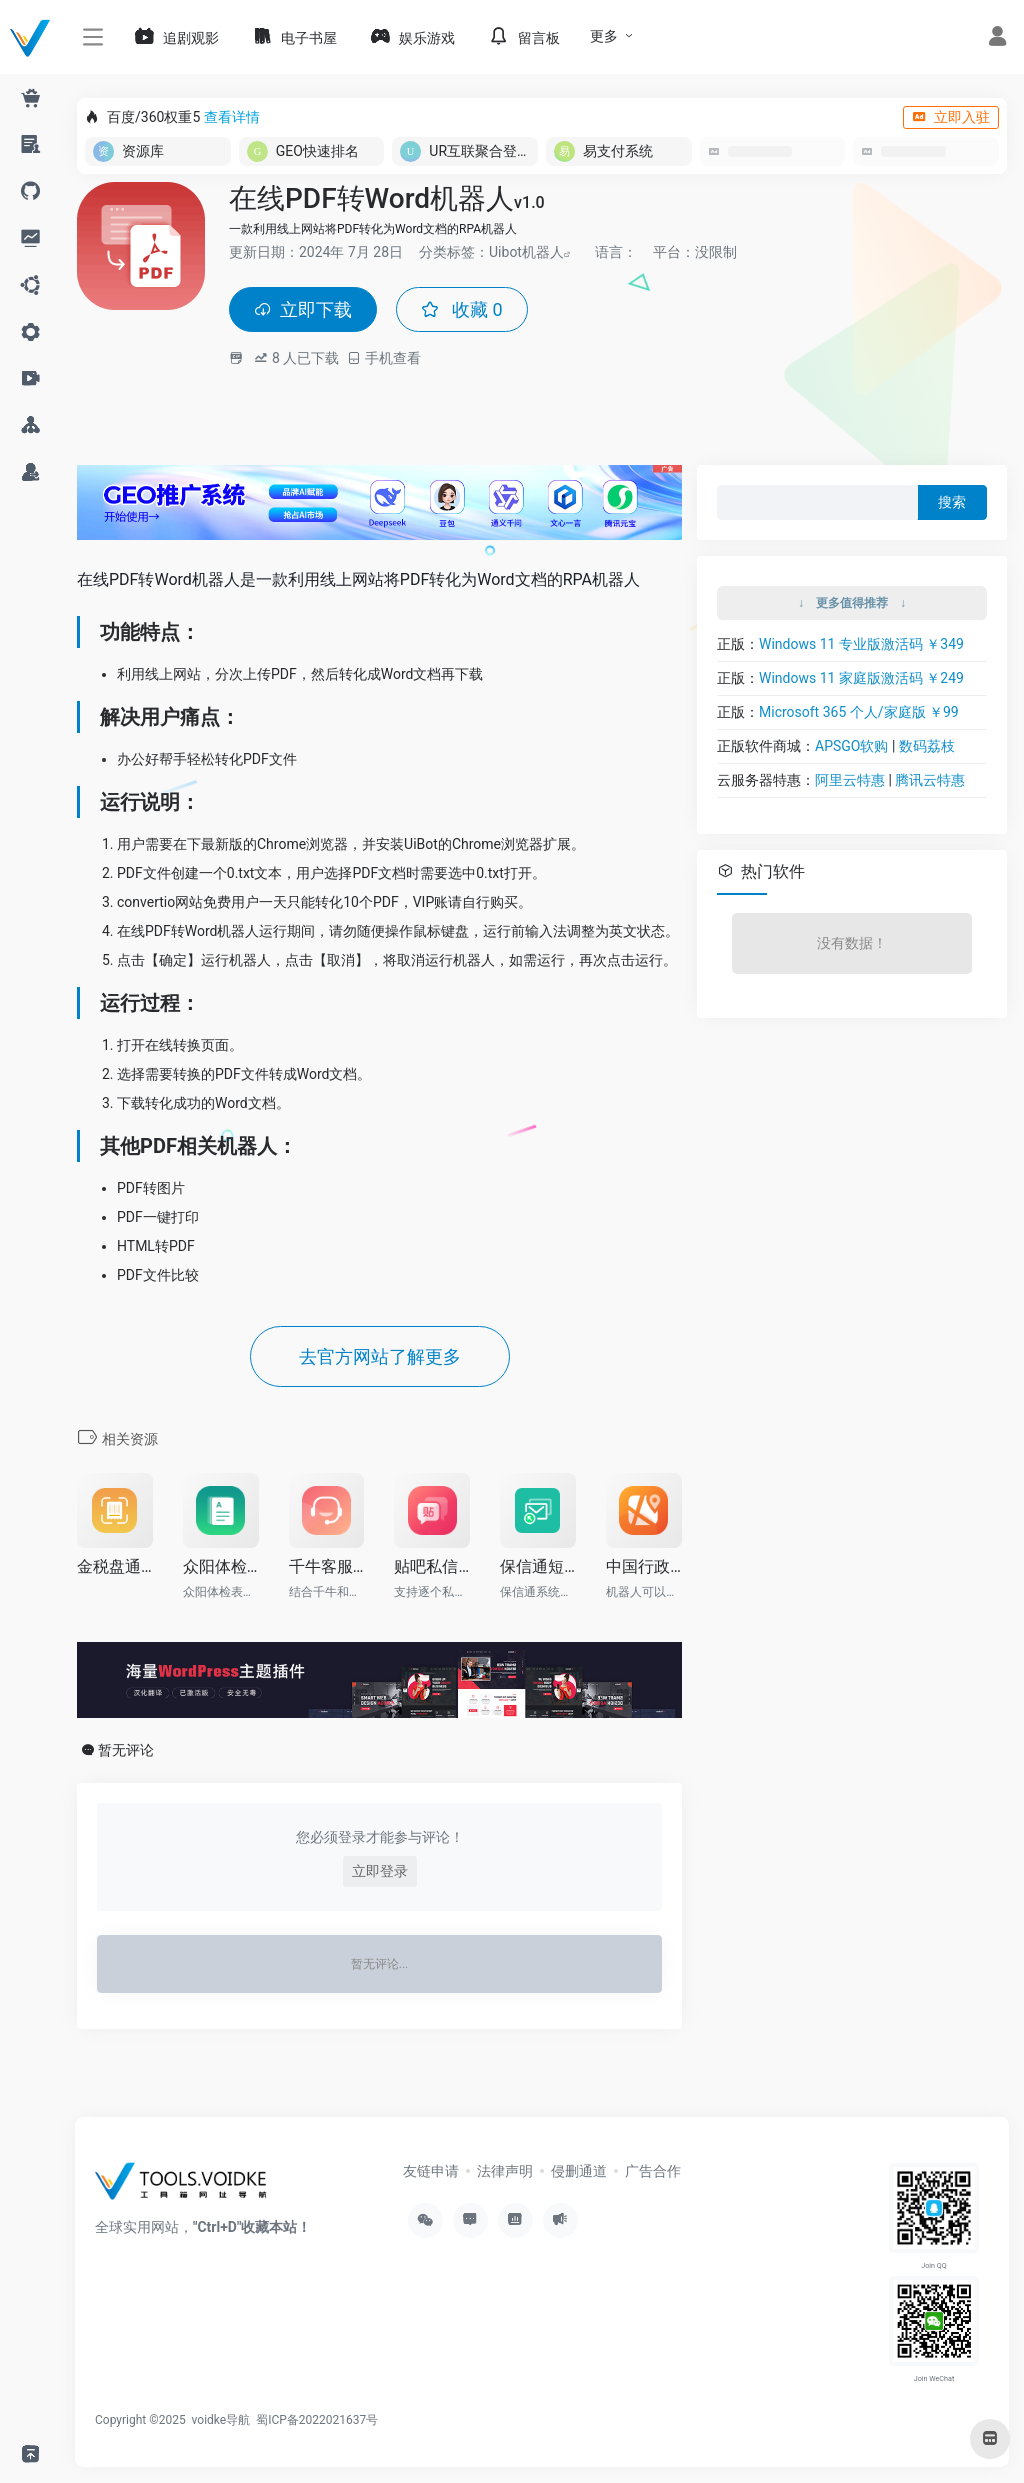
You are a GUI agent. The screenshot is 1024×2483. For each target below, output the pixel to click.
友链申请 (431, 2171)
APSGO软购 (851, 746)
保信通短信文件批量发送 (538, 1566)
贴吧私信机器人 (432, 1566)
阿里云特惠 (850, 780)
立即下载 (303, 309)
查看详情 (232, 117)
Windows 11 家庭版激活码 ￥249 (861, 678)
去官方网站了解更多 (380, 1356)
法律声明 (505, 2171)
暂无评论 (126, 1750)
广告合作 (653, 2171)
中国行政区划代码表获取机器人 (644, 1566)
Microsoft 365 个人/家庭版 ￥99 (859, 712)
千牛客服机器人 (327, 1566)
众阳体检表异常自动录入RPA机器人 (221, 1566)
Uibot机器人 (526, 252)
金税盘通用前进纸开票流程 (115, 1566)
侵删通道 (579, 2171)
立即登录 (380, 1871)
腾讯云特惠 (930, 780)
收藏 (461, 309)
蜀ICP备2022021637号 (317, 2420)
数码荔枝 (927, 746)
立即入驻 (951, 117)
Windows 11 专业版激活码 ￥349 (861, 644)
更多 (604, 36)
